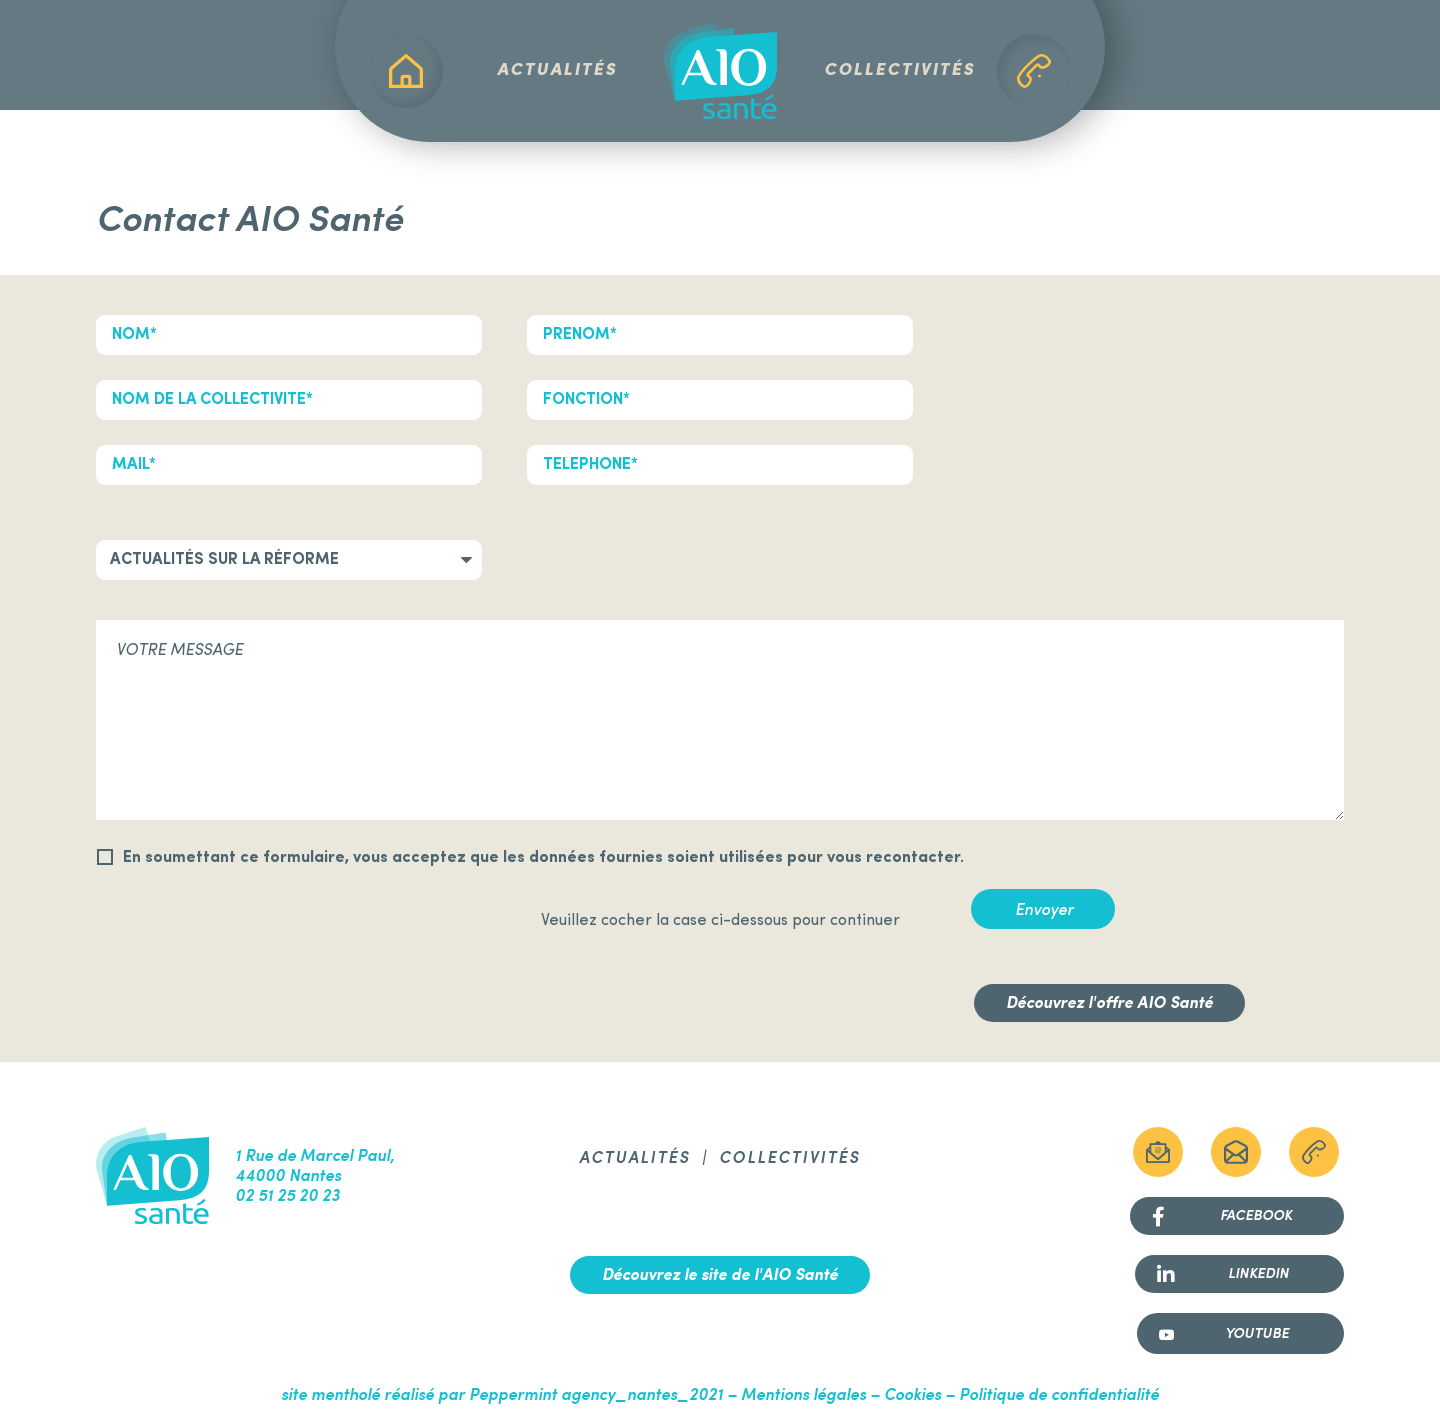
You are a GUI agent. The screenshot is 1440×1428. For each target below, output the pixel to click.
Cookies (912, 1396)
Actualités (557, 70)
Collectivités (899, 70)
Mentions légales (803, 1396)
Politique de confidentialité (1059, 1396)
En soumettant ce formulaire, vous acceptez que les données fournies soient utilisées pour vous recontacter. (543, 858)
